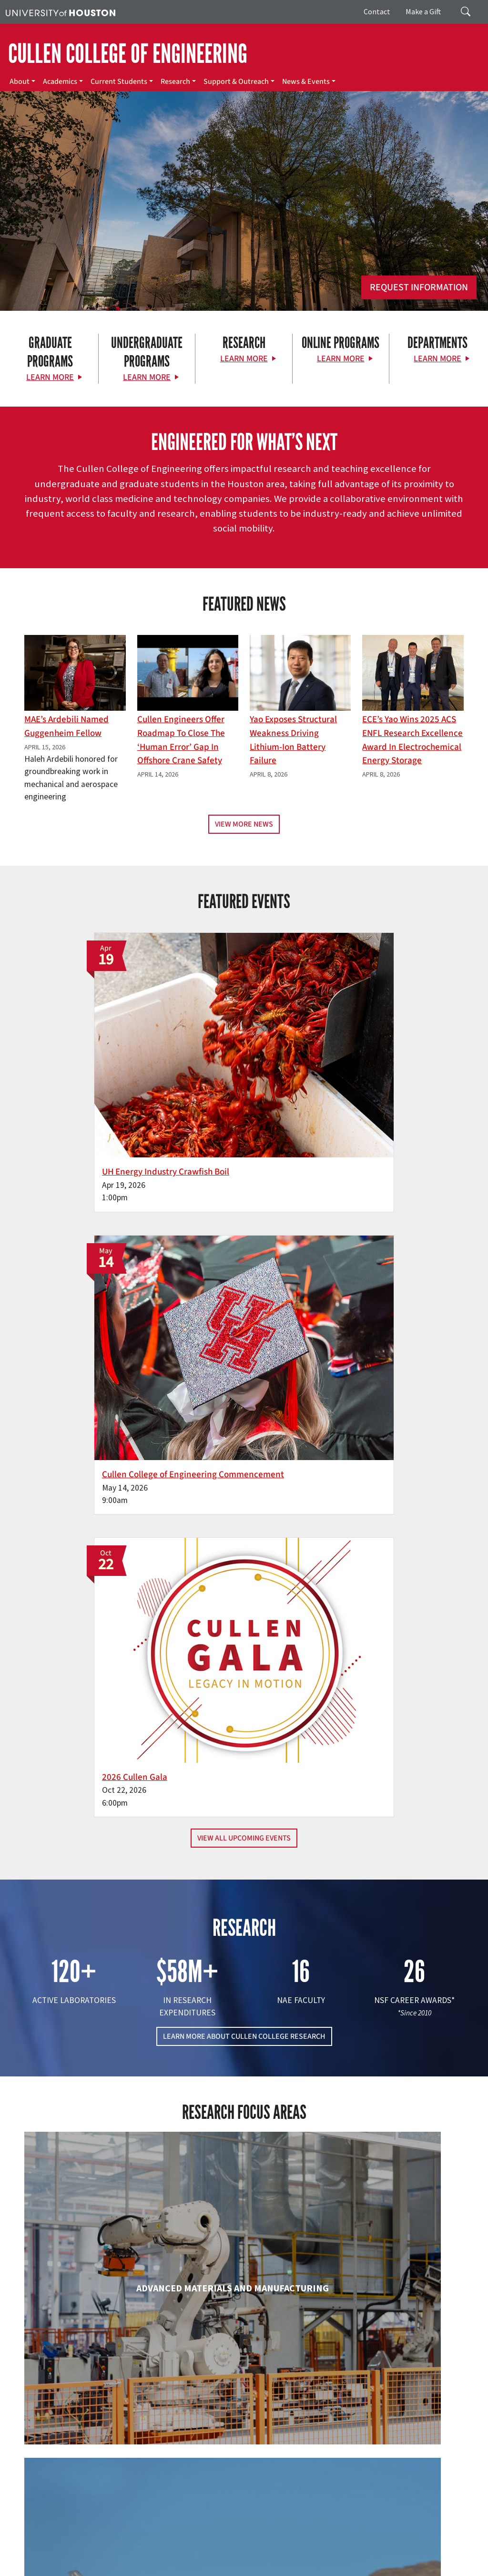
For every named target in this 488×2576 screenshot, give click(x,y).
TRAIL (13, 2558)
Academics (60, 81)
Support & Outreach (236, 81)
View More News (244, 824)
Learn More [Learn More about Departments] (437, 359)
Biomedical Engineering (94, 1854)
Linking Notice (194, 2558)
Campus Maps (262, 2548)
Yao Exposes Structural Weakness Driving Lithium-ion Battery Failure (293, 740)
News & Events (306, 81)
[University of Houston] (60, 12)
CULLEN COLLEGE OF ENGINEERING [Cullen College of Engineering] (127, 54)
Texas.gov (371, 2548)
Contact (377, 11)
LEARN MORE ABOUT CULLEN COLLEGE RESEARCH (244, 1329)
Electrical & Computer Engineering (93, 2015)
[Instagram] (94, 2429)
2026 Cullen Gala (371, 1042)
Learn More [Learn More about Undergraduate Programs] (147, 377)
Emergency (301, 2548)
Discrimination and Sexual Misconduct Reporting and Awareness (290, 2568)
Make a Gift (423, 11)
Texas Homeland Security (425, 2548)
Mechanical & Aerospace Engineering (394, 2168)
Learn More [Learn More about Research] (244, 359)
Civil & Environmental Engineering (394, 1863)
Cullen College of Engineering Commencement (221, 1055)
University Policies (410, 2568)
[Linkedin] (113, 2429)
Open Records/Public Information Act (315, 2558)
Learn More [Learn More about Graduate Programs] (50, 377)
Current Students (119, 81)
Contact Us (186, 2505)
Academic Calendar (210, 2548)
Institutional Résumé (401, 2558)
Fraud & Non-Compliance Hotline (123, 2558)
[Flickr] (76, 2429)
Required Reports (31, 2568)
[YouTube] (131, 2429)
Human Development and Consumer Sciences (394, 2015)
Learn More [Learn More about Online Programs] (341, 359)
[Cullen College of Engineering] (244, 228)
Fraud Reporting (49, 2558)
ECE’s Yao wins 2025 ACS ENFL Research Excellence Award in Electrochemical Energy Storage (412, 740)
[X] (57, 2429)
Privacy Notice (238, 2558)
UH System (337, 2548)
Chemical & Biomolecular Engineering (244, 1863)
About (20, 81)
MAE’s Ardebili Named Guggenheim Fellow (66, 726)
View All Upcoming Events (244, 1130)
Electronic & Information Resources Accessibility (128, 2568)
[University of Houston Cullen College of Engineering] (86, 2393)
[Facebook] (38, 2429)
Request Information (419, 287)
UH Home (165, 2548)
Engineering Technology (244, 2006)
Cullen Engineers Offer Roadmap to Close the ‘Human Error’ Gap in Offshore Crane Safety (181, 740)
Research (175, 81)
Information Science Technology (243, 2168)
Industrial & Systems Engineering (93, 2168)
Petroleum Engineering (244, 2311)
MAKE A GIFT (403, 2387)
